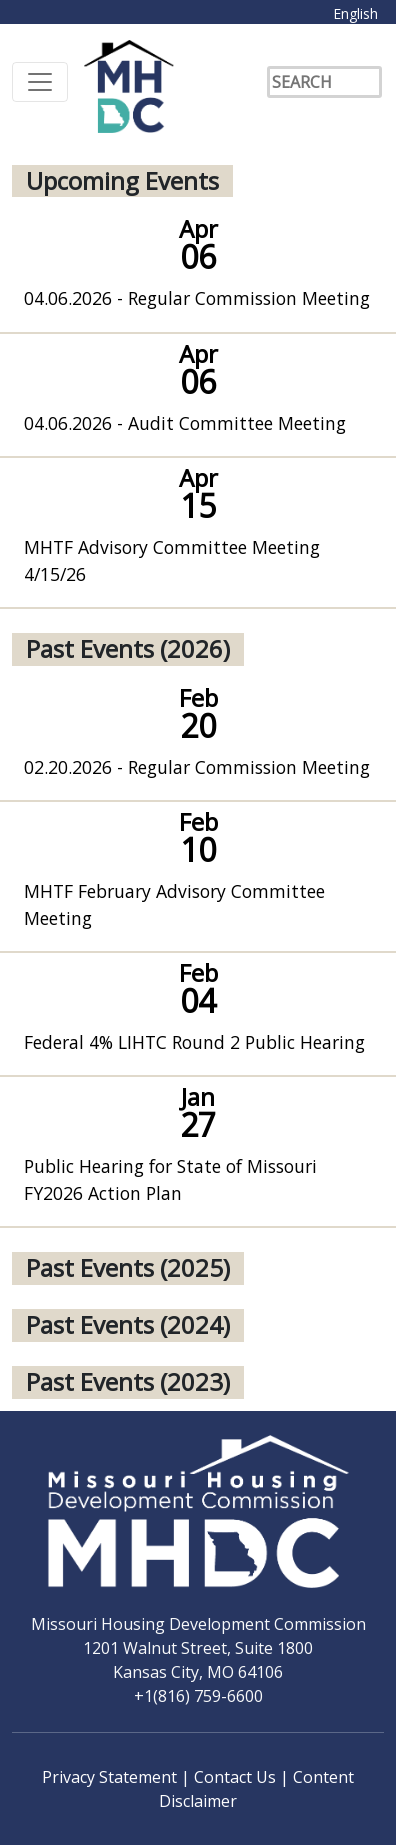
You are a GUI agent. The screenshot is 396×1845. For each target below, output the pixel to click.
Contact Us (237, 1777)
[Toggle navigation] (40, 82)
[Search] (324, 82)
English (355, 13)
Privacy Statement (111, 1777)
